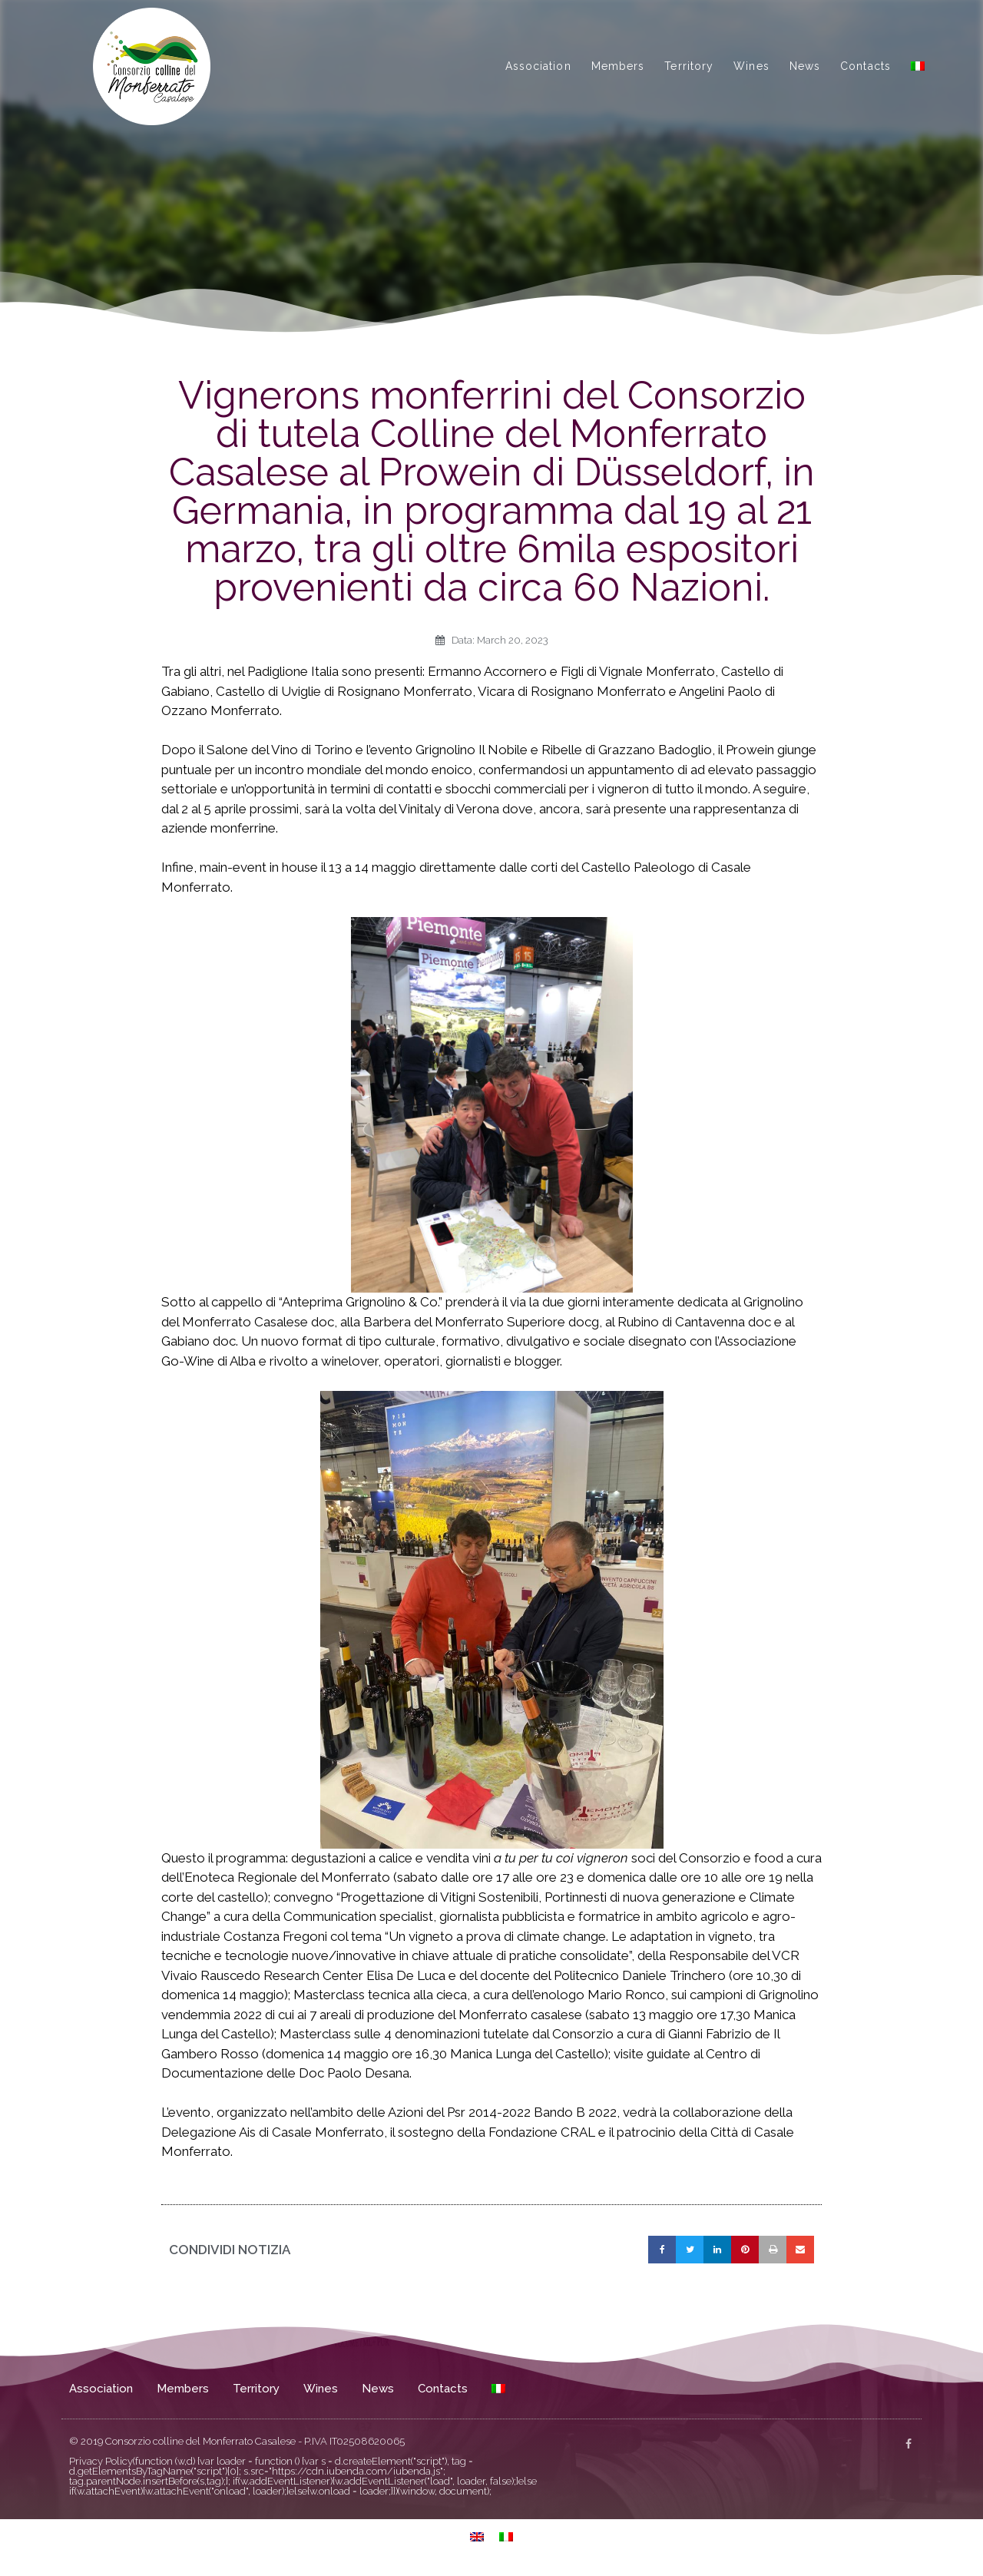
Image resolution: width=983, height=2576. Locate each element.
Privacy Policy (101, 2461)
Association (538, 66)
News (804, 66)
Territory (688, 66)
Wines (751, 66)
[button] (662, 2249)
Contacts (865, 66)
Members (618, 66)
